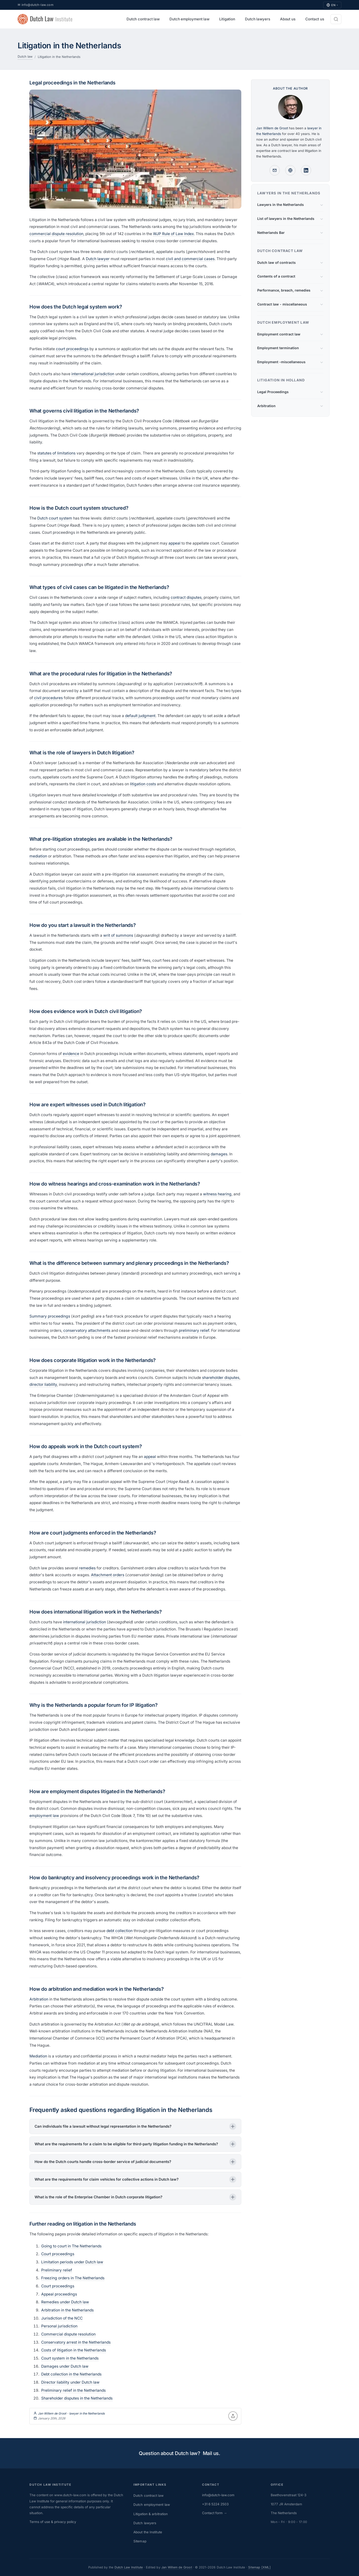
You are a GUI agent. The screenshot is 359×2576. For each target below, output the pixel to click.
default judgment (140, 715)
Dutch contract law (148, 2495)
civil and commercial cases (190, 258)
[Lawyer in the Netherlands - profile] (290, 170)
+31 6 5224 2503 (215, 2504)
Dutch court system (54, 518)
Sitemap (139, 2541)
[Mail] (274, 170)
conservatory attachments (86, 1330)
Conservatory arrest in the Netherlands (76, 2342)
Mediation (38, 2056)
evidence (71, 1053)
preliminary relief (194, 1330)
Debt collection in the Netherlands (71, 2374)
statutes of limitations (56, 453)
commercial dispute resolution (56, 233)
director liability (43, 1384)
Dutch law (25, 56)
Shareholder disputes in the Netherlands (77, 2398)
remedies (87, 1568)
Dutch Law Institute (129, 2567)
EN (332, 5)
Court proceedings (57, 2254)
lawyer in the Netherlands (87, 2413)
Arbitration (38, 1999)
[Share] (233, 2416)
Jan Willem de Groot (52, 2413)
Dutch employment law (151, 2505)
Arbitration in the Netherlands (67, 2310)
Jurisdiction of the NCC (62, 2318)
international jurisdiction (92, 374)
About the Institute (147, 2532)
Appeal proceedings (59, 2294)
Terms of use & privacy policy (52, 2522)
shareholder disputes (220, 1377)
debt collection (119, 1930)
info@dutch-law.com (218, 2495)
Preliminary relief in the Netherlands (73, 2390)
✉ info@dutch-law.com (35, 5)
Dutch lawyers (144, 2523)
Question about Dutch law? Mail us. (179, 2453)
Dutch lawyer (98, 258)
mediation (38, 856)
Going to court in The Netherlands (71, 2246)
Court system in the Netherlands (70, 2358)
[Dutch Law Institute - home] (45, 19)
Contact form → (214, 2513)
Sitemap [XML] (259, 2567)
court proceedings (72, 349)
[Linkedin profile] (306, 170)
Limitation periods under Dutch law (72, 2262)
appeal (174, 543)
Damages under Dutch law (65, 2366)
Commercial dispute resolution (68, 2334)
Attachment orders (107, 1575)
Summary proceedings (49, 1316)
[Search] (336, 19)
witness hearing (217, 1194)
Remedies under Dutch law (65, 2302)
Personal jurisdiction (59, 2326)
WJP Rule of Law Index (173, 233)
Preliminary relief (56, 2270)
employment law (44, 1815)
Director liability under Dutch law (70, 2382)
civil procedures (48, 697)
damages (219, 1154)
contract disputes (186, 597)
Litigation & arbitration (150, 2514)
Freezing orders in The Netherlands (72, 2278)
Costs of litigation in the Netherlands (73, 2350)
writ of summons (118, 935)
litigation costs (143, 784)
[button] (135, 2126)
